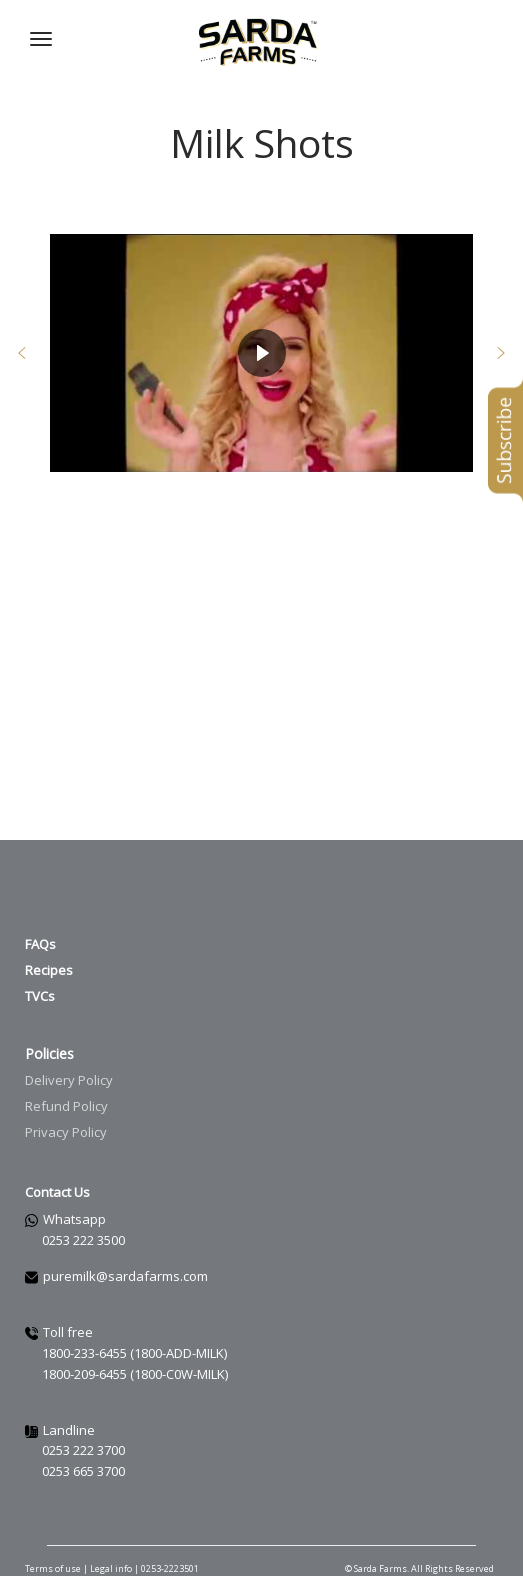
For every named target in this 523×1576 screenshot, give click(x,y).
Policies (49, 1053)
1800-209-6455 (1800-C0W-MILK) (135, 1374)
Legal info (112, 1568)
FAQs (40, 944)
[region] (261, 353)
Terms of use (53, 1568)
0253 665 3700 (83, 1471)
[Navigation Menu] (41, 39)
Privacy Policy (66, 1132)
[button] (22, 353)
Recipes (49, 970)
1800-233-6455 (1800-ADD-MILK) (134, 1353)
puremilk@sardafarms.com (125, 1276)
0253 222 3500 (83, 1240)
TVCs (40, 996)
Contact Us (57, 1192)
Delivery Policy (69, 1080)
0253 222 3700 (83, 1450)
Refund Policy (66, 1106)
